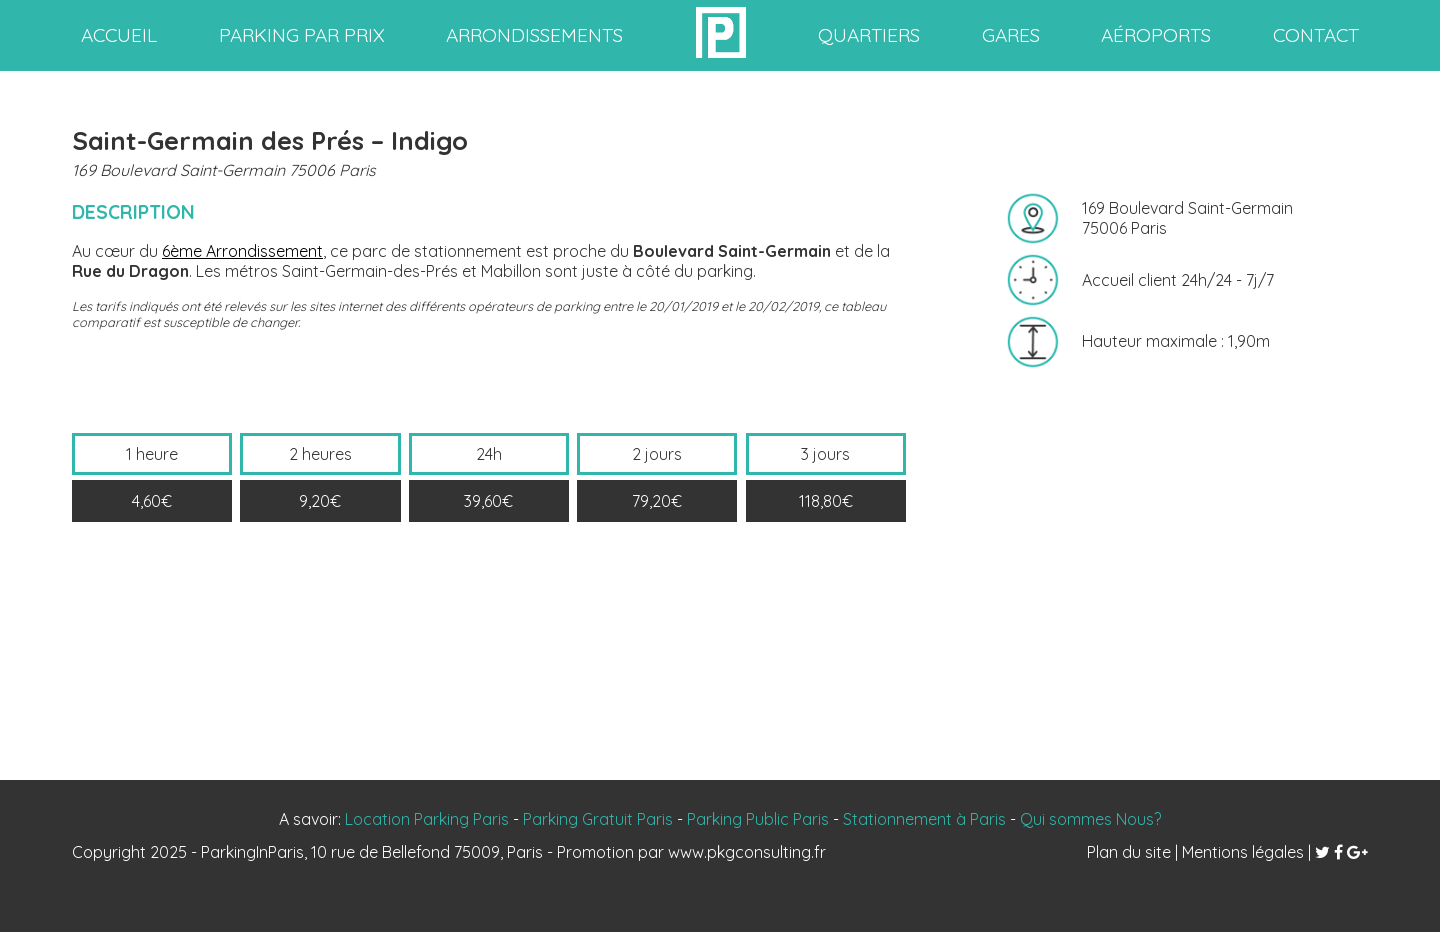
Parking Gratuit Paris (598, 819)
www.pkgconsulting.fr (747, 852)
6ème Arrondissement (242, 251)
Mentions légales (1243, 852)
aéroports (1156, 35)
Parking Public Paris (758, 819)
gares (1011, 35)
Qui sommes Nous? (1090, 819)
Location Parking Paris (427, 819)
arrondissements (534, 35)
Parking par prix (302, 35)
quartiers (869, 35)
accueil (119, 35)
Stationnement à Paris (924, 819)
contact (1316, 35)
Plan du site (1129, 852)
